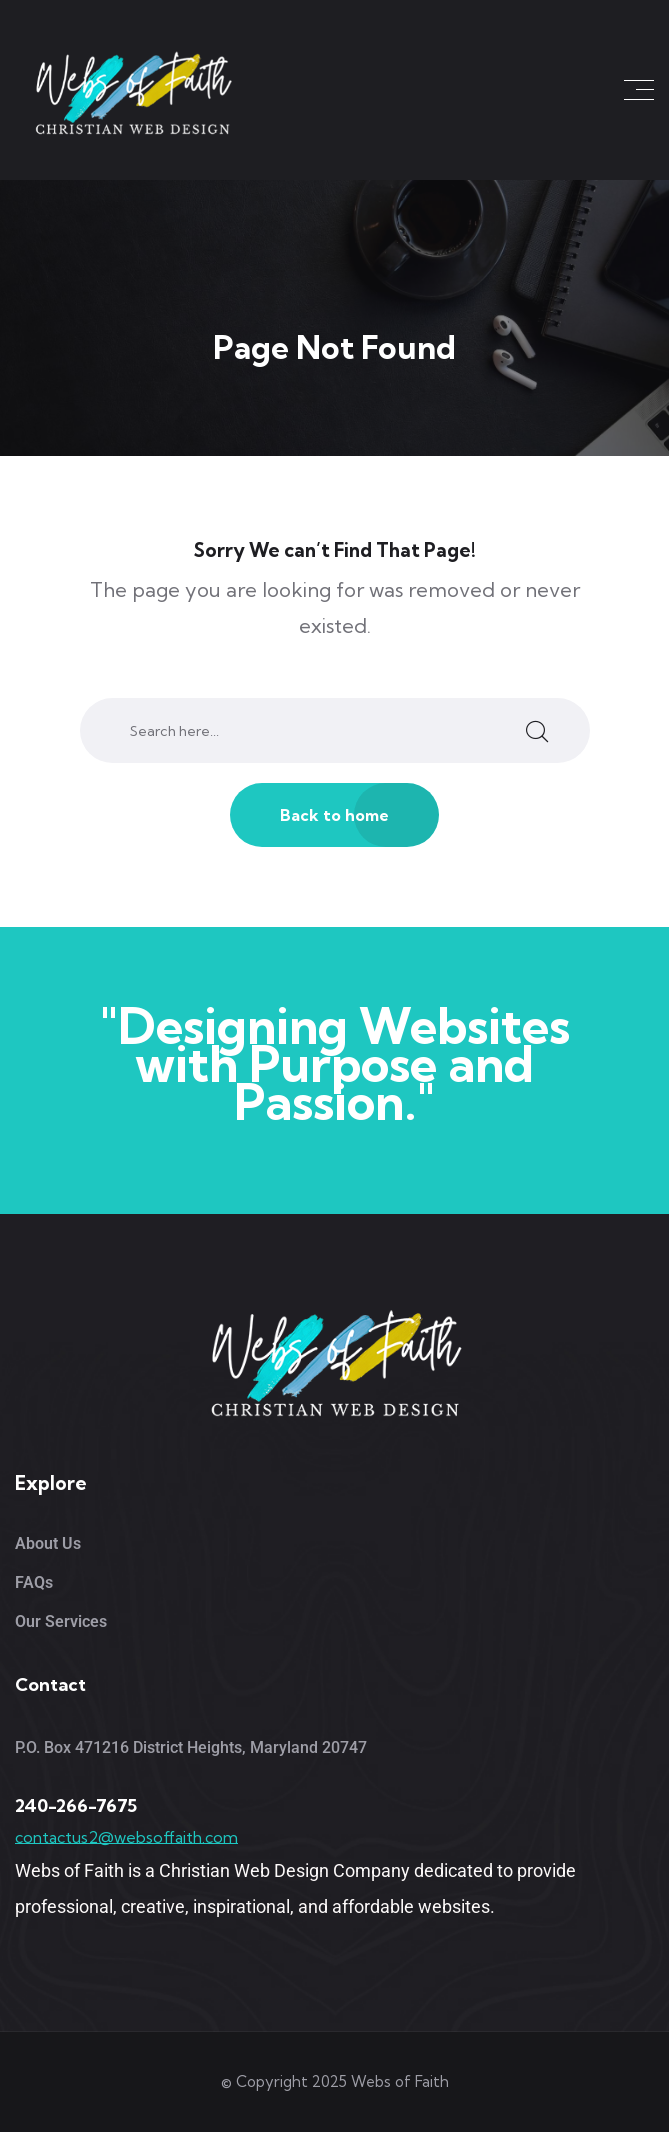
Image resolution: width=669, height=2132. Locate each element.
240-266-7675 (76, 1805)
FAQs (34, 1582)
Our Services (61, 1621)
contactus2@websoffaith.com (126, 1837)
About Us (48, 1543)
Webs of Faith (400, 2081)
